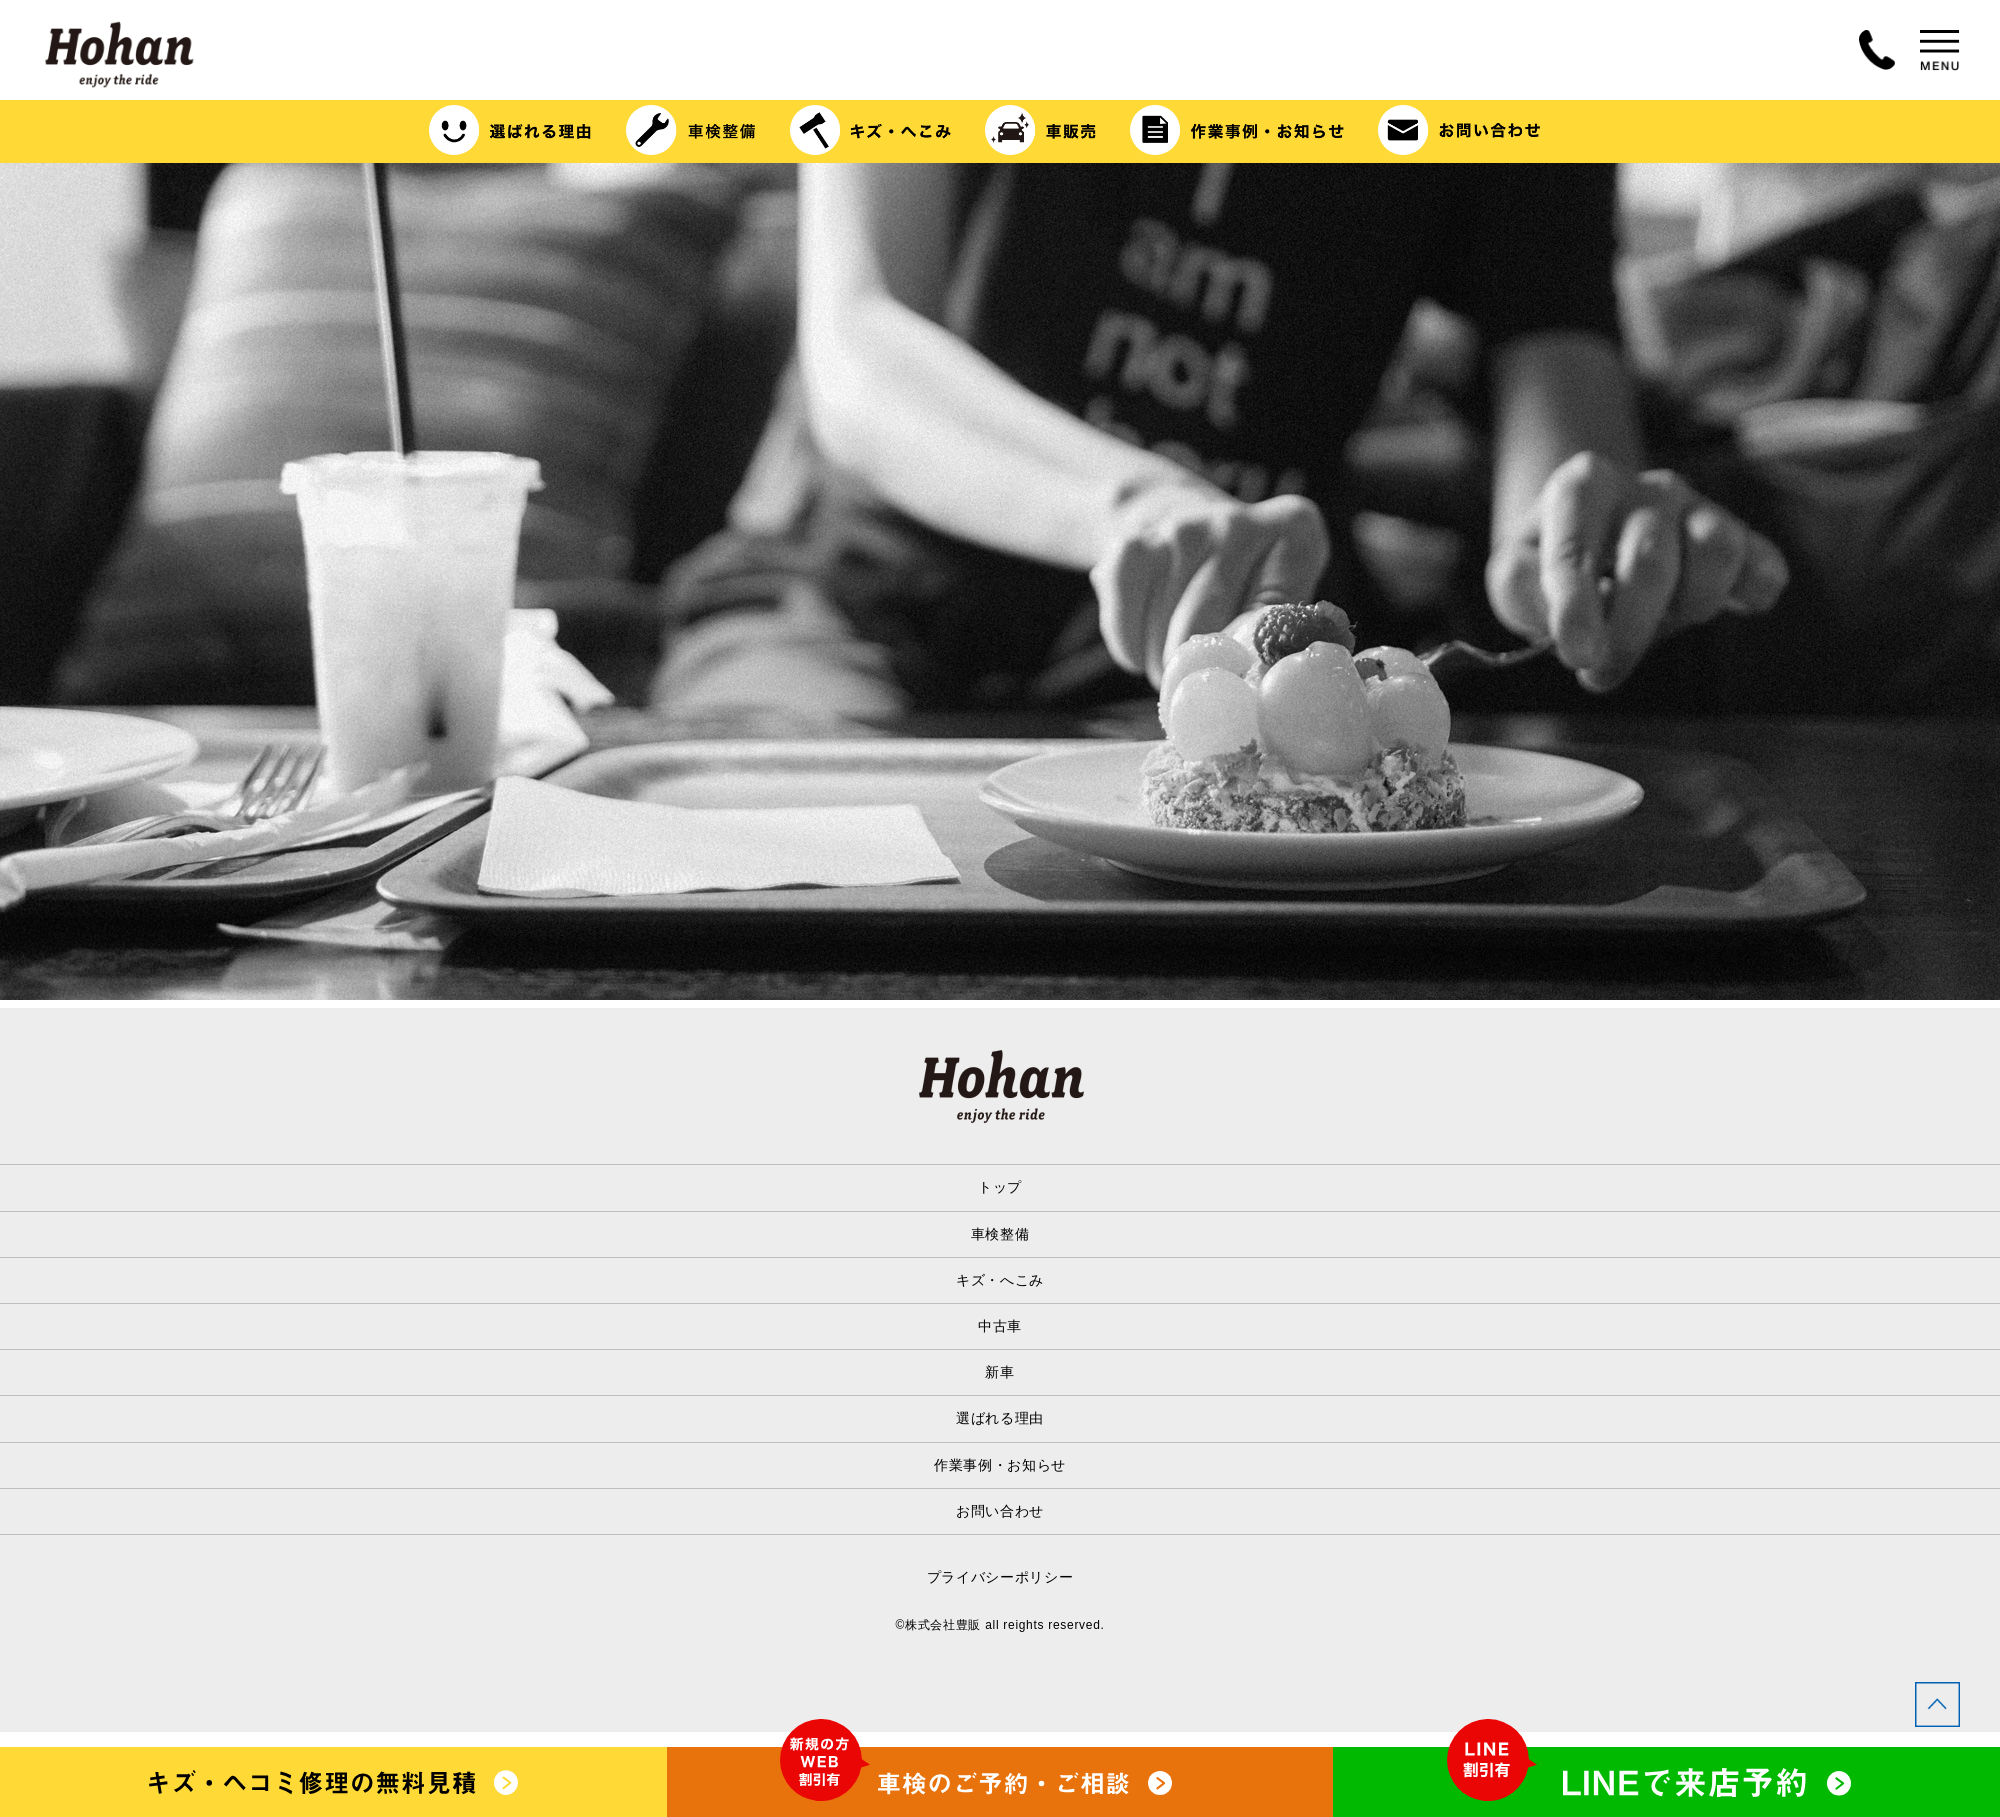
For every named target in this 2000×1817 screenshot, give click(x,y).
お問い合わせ (1000, 1511)
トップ (1000, 1187)
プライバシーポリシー (1000, 1577)
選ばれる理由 (1000, 1418)
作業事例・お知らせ (1000, 1465)
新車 (999, 1372)
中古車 (1000, 1326)
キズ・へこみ (1000, 1280)
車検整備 (1000, 1234)
